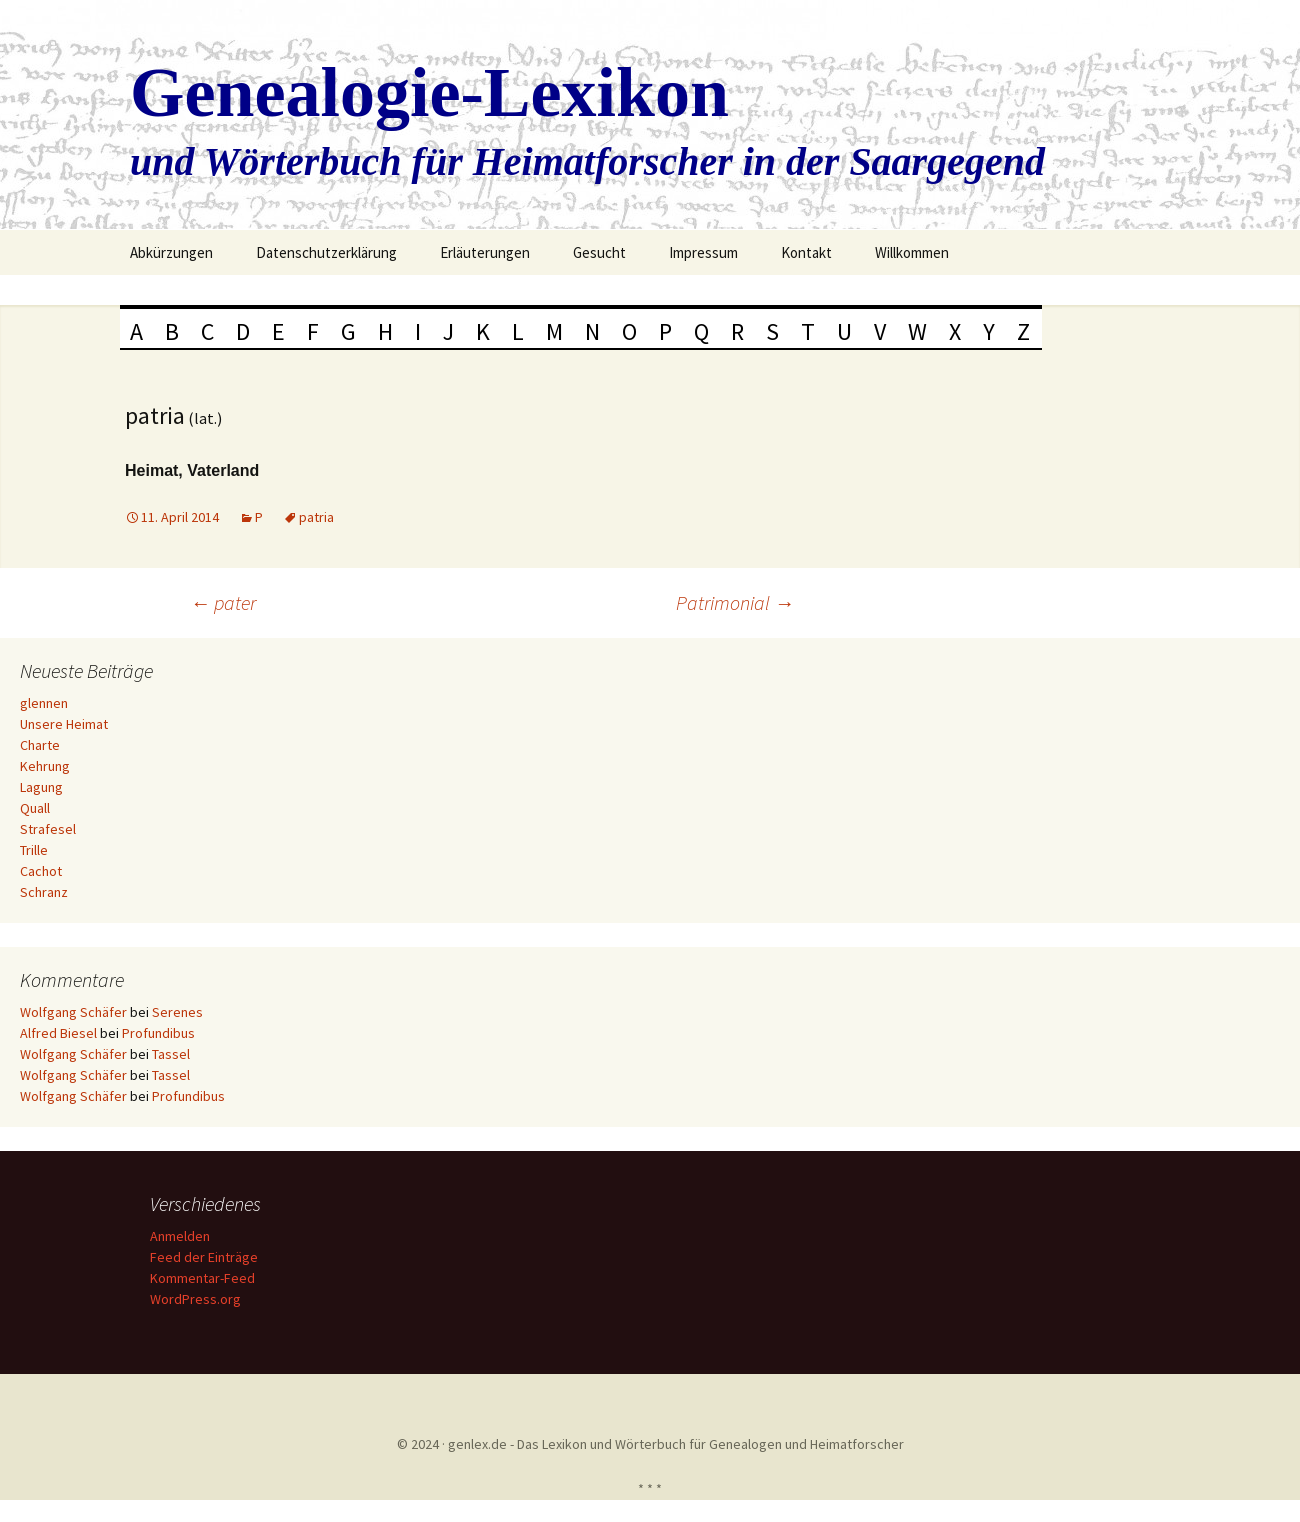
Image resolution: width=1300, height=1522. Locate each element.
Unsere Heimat (64, 724)
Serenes (177, 1012)
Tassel (171, 1054)
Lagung (41, 787)
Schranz (44, 892)
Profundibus (158, 1033)
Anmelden (183, 1236)
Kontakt (806, 252)
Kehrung (45, 766)
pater (223, 602)
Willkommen (912, 252)
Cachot (41, 871)
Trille (34, 850)
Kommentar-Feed (205, 1278)
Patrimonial (735, 602)
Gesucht (599, 252)
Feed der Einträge (207, 1257)
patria (316, 517)
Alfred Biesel (58, 1033)
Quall (35, 808)
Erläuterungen (485, 252)
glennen (44, 703)
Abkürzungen (171, 252)
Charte (40, 745)
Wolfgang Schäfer (73, 1012)
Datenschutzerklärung (326, 252)
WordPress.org (198, 1299)
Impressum (703, 252)
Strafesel (48, 829)
